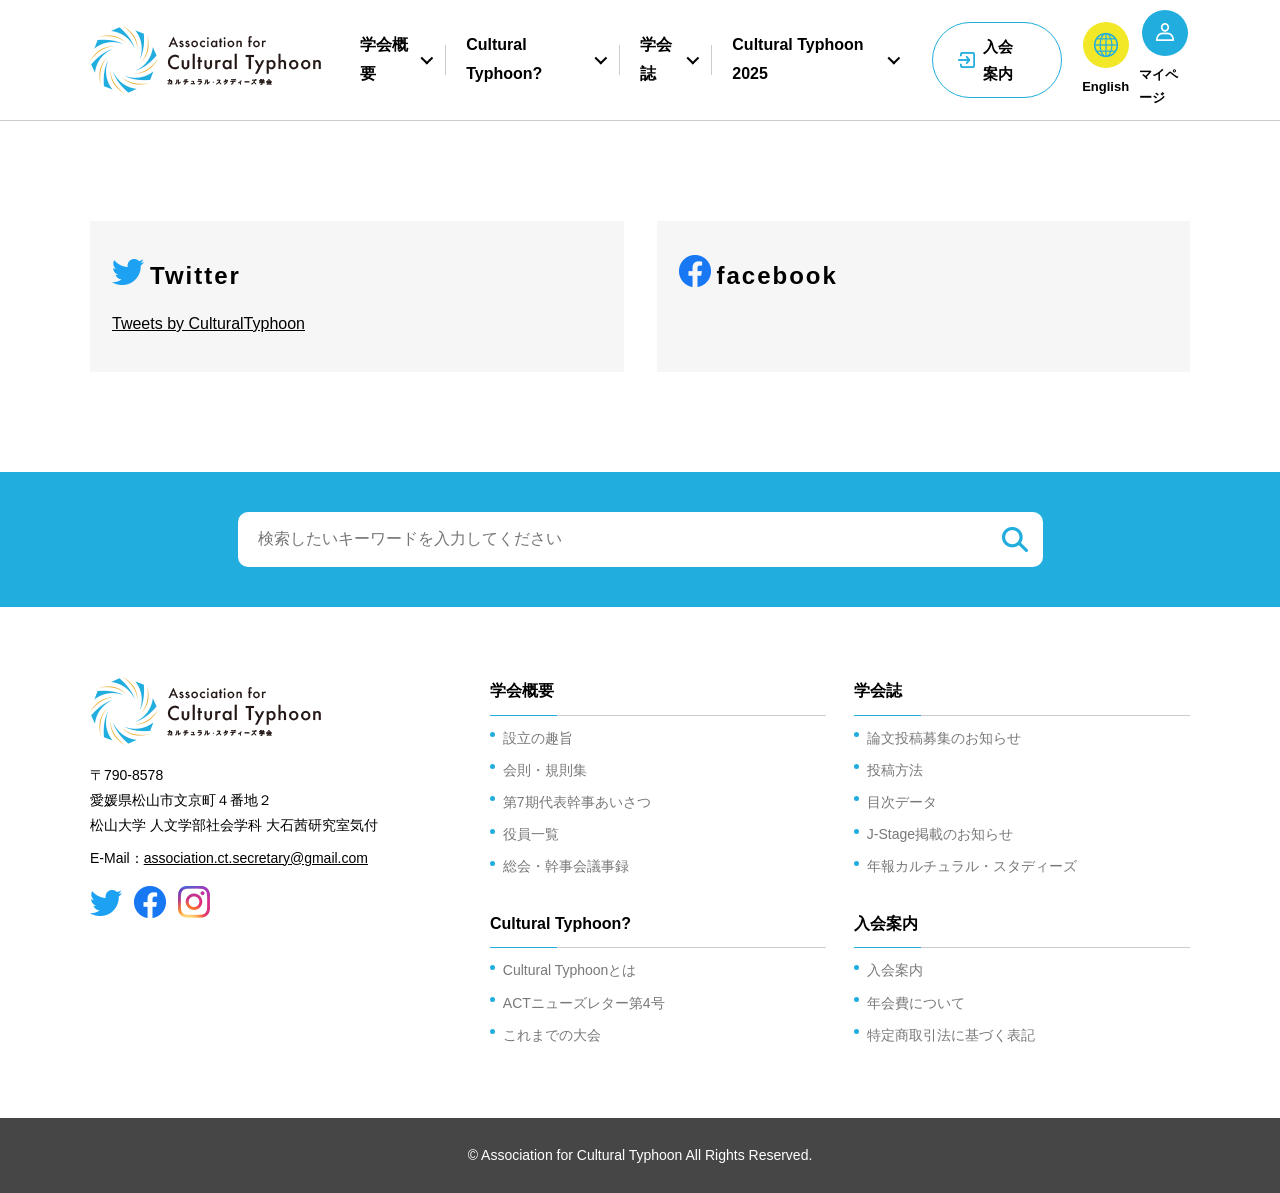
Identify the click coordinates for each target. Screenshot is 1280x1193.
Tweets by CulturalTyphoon (208, 323)
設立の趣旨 (538, 738)
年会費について (916, 1003)
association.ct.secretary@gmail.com (256, 858)
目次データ (902, 802)
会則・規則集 (545, 770)
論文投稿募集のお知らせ (944, 738)
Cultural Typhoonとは (570, 970)
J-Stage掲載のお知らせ (940, 834)
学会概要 (384, 60)
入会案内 (998, 60)
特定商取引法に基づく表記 (951, 1035)
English (1105, 86)
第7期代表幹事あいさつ (577, 802)
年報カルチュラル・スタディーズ (972, 866)
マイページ (1158, 86)
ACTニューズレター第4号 (584, 1003)
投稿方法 (895, 770)
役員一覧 (531, 834)
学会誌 (656, 60)
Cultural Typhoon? (504, 60)
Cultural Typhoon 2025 (797, 60)
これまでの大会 (552, 1035)
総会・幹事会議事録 (566, 866)
